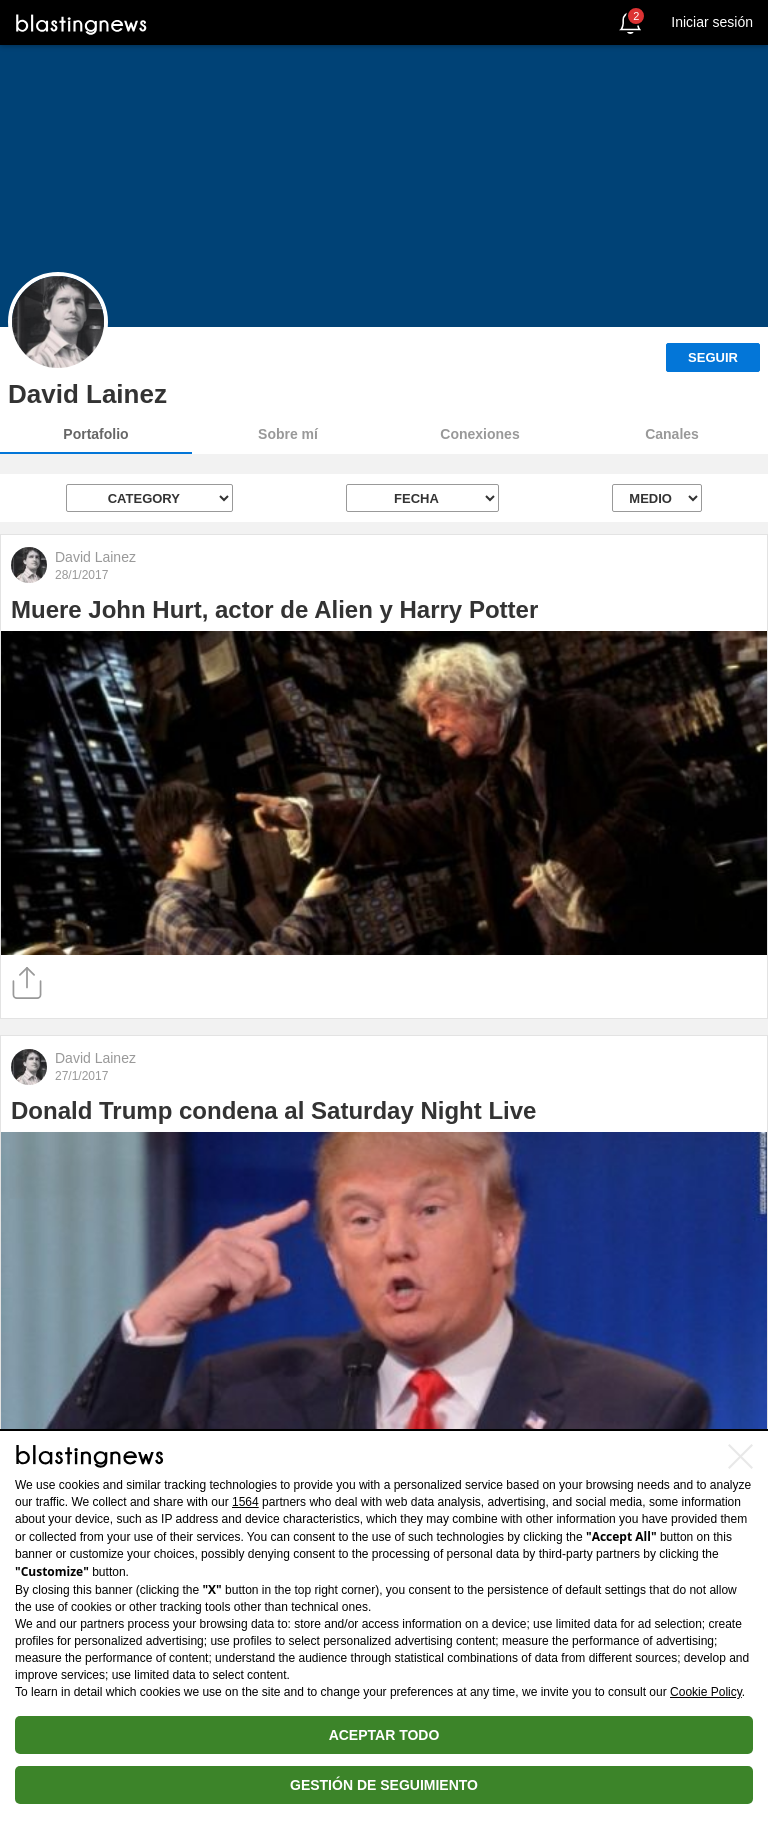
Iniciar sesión (712, 22)
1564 (245, 1502)
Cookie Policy (706, 1692)
